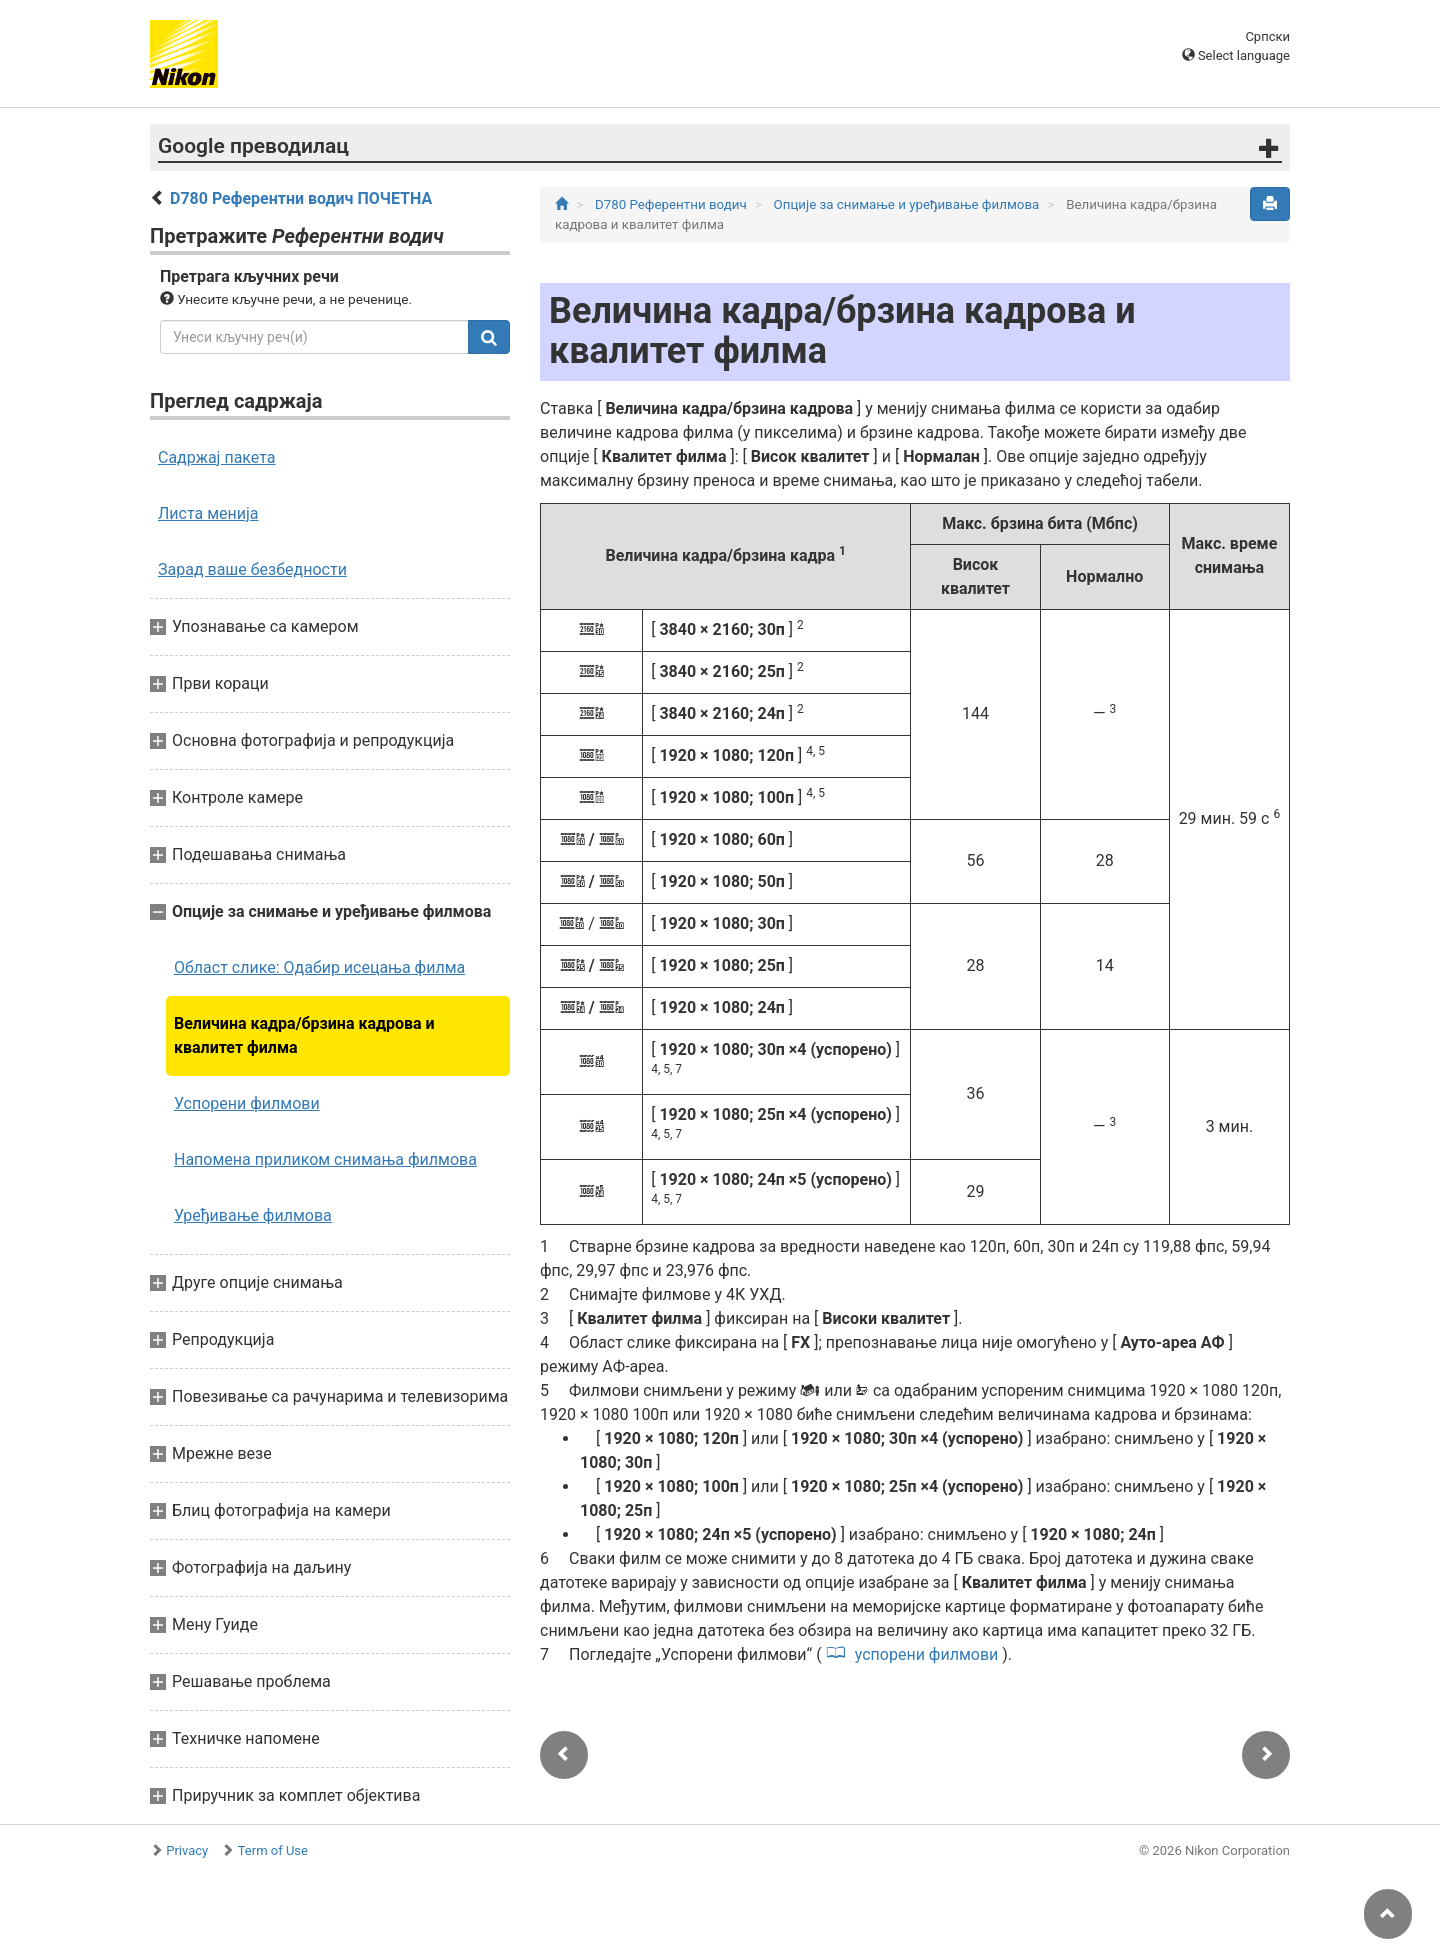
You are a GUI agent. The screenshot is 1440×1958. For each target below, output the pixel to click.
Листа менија (208, 513)
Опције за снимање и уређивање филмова (908, 204)
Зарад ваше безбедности (252, 569)
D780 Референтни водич (672, 204)
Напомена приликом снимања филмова (325, 1159)
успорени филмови (927, 1654)
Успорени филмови (247, 1103)
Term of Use (273, 1850)
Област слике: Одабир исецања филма (319, 967)
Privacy (187, 1850)
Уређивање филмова (253, 1215)
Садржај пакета (217, 457)
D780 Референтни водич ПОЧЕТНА (301, 198)
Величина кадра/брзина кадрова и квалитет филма (304, 1035)
